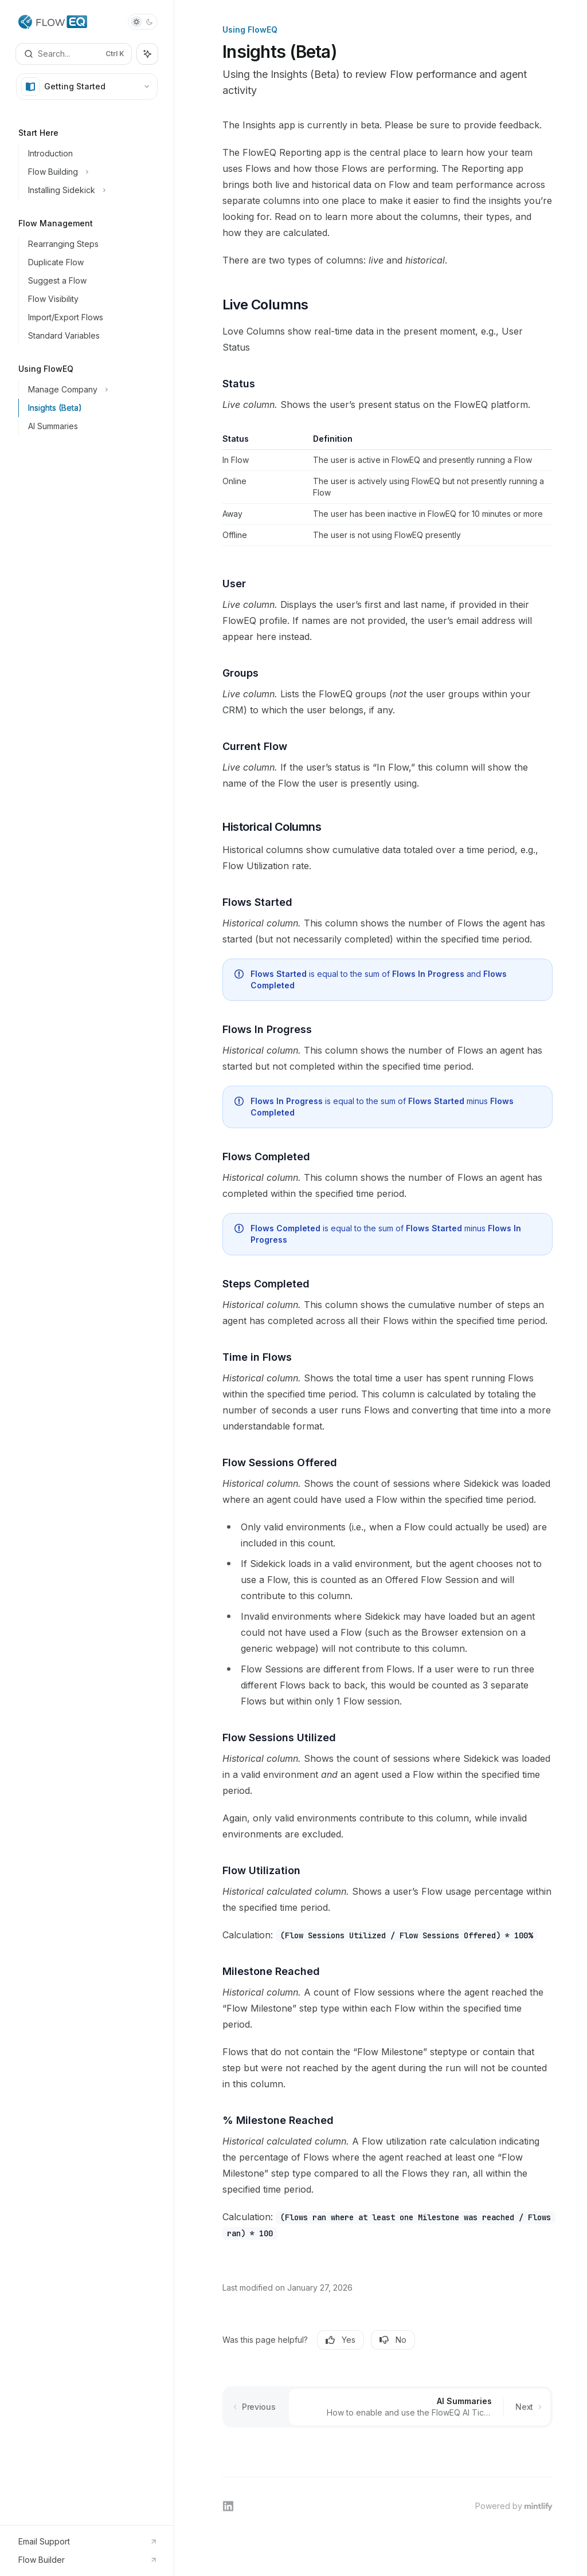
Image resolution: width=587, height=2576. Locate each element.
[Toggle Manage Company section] (91, 389)
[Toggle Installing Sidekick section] (91, 190)
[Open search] (73, 54)
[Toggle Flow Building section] (91, 172)
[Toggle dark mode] (143, 22)
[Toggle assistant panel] (147, 54)
